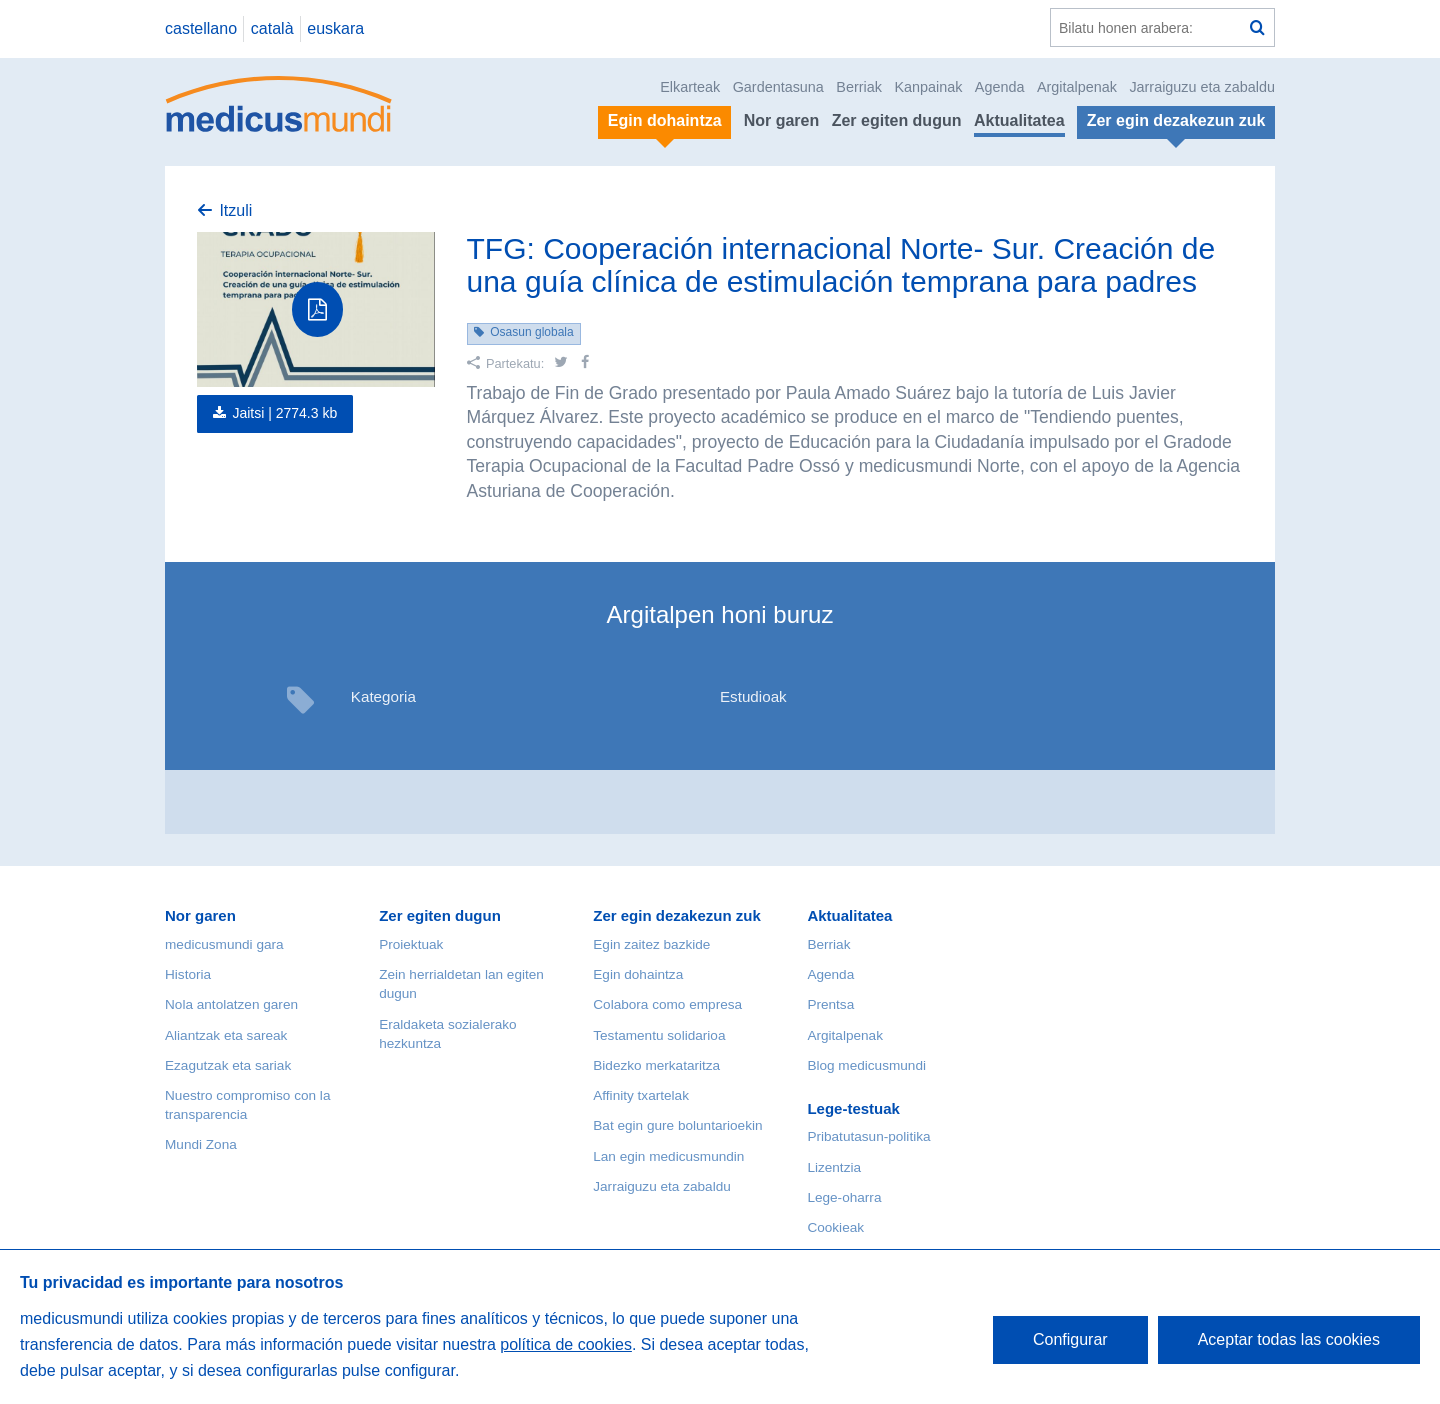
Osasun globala (531, 332)
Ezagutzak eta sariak (228, 1065)
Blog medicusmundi (866, 1065)
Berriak (859, 87)
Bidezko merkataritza (656, 1065)
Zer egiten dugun (897, 120)
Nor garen (782, 120)
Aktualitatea (1019, 120)
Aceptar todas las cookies (1289, 1339)
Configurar (1070, 1339)
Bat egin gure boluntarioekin (677, 1125)
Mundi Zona (201, 1144)
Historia (188, 974)
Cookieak (835, 1227)
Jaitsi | (284, 413)
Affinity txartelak (641, 1095)
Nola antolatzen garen (231, 1004)
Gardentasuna (778, 87)
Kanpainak (928, 87)
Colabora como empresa (667, 1004)
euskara (335, 28)
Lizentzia (834, 1167)
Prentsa (830, 1004)
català (272, 28)
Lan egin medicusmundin (668, 1156)
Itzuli (235, 210)
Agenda (1000, 87)
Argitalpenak (1077, 87)
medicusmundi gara (224, 944)
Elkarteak (690, 87)
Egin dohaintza (638, 974)
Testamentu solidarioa (659, 1035)
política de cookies (566, 1344)
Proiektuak (411, 944)
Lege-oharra (844, 1197)
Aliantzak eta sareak (226, 1035)
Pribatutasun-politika (868, 1136)
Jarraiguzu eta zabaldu (1202, 87)
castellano (201, 28)
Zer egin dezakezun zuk (677, 915)
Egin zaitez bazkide (651, 944)
